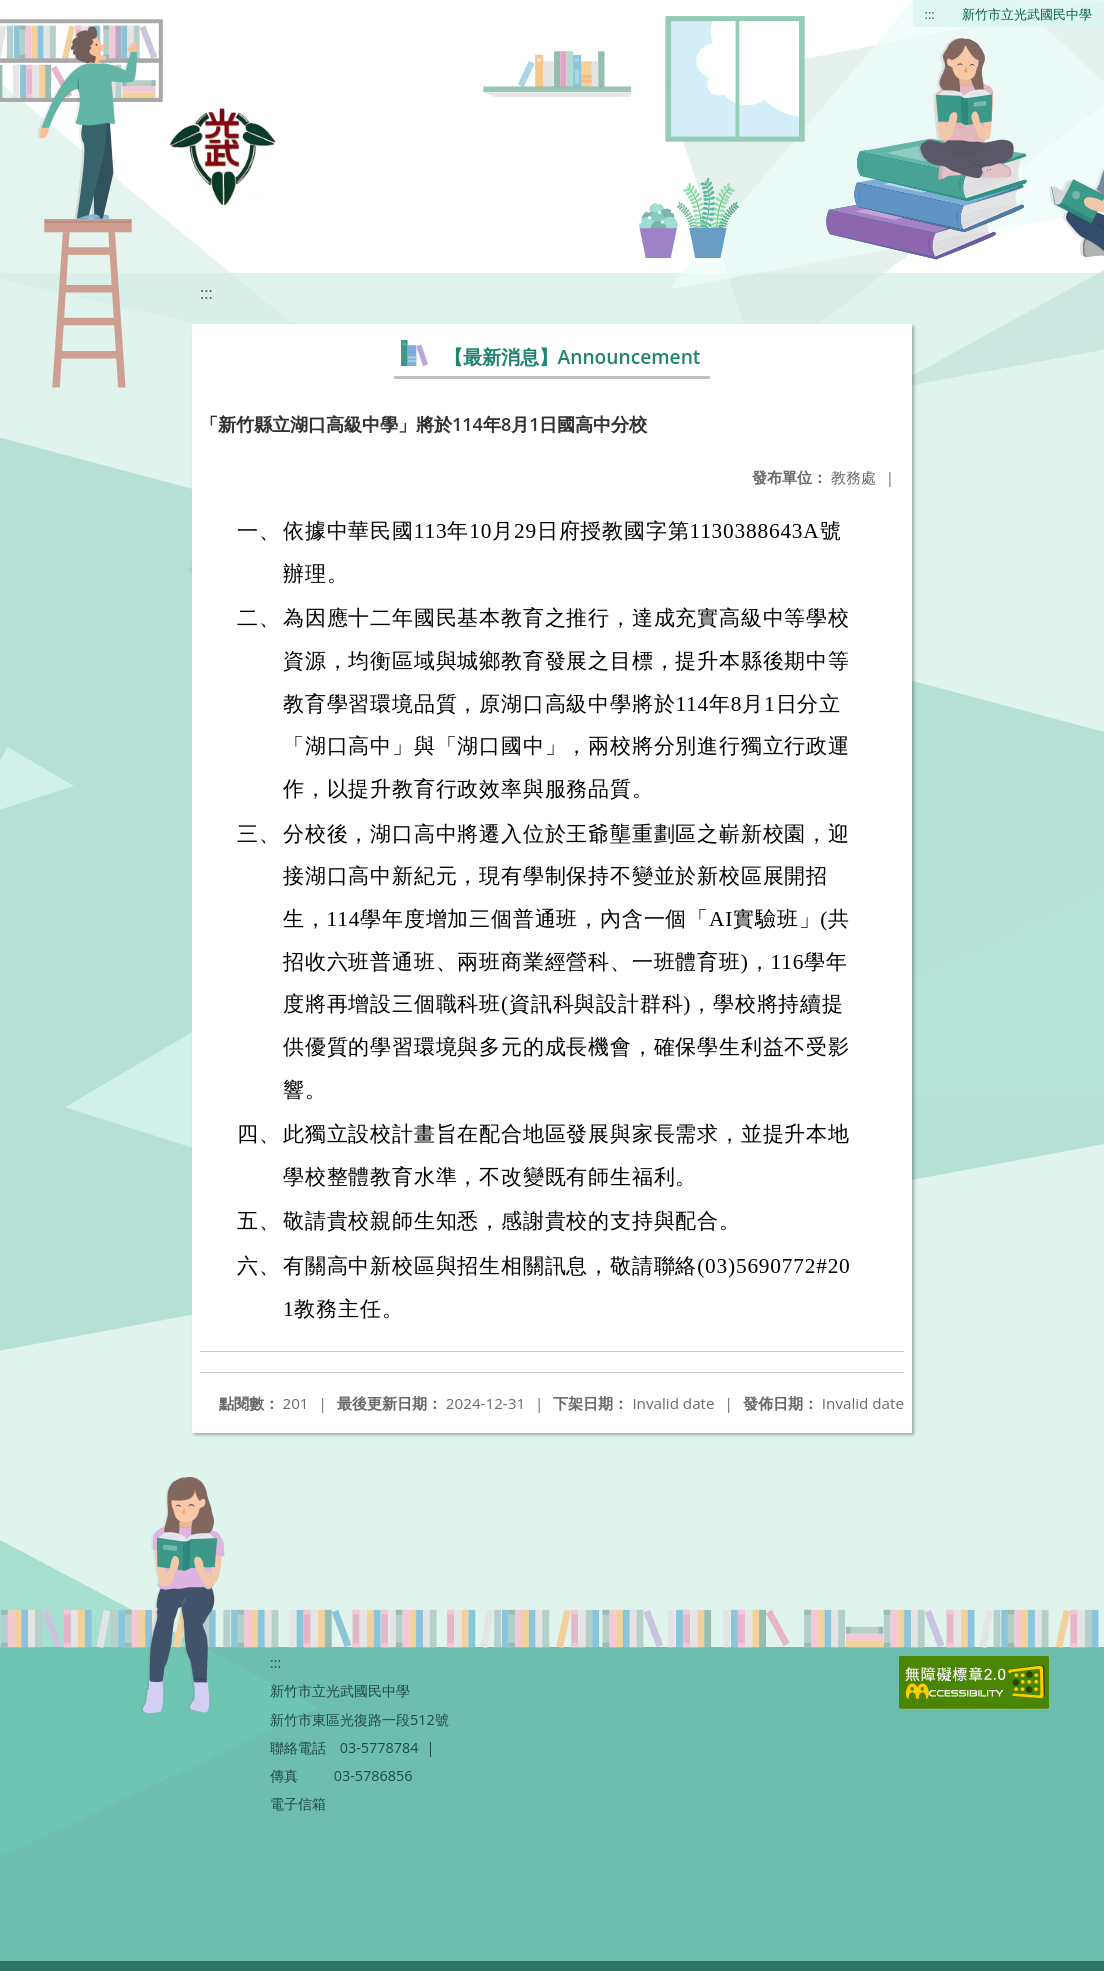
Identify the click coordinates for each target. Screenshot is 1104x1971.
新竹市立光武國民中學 (1027, 14)
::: (930, 14)
